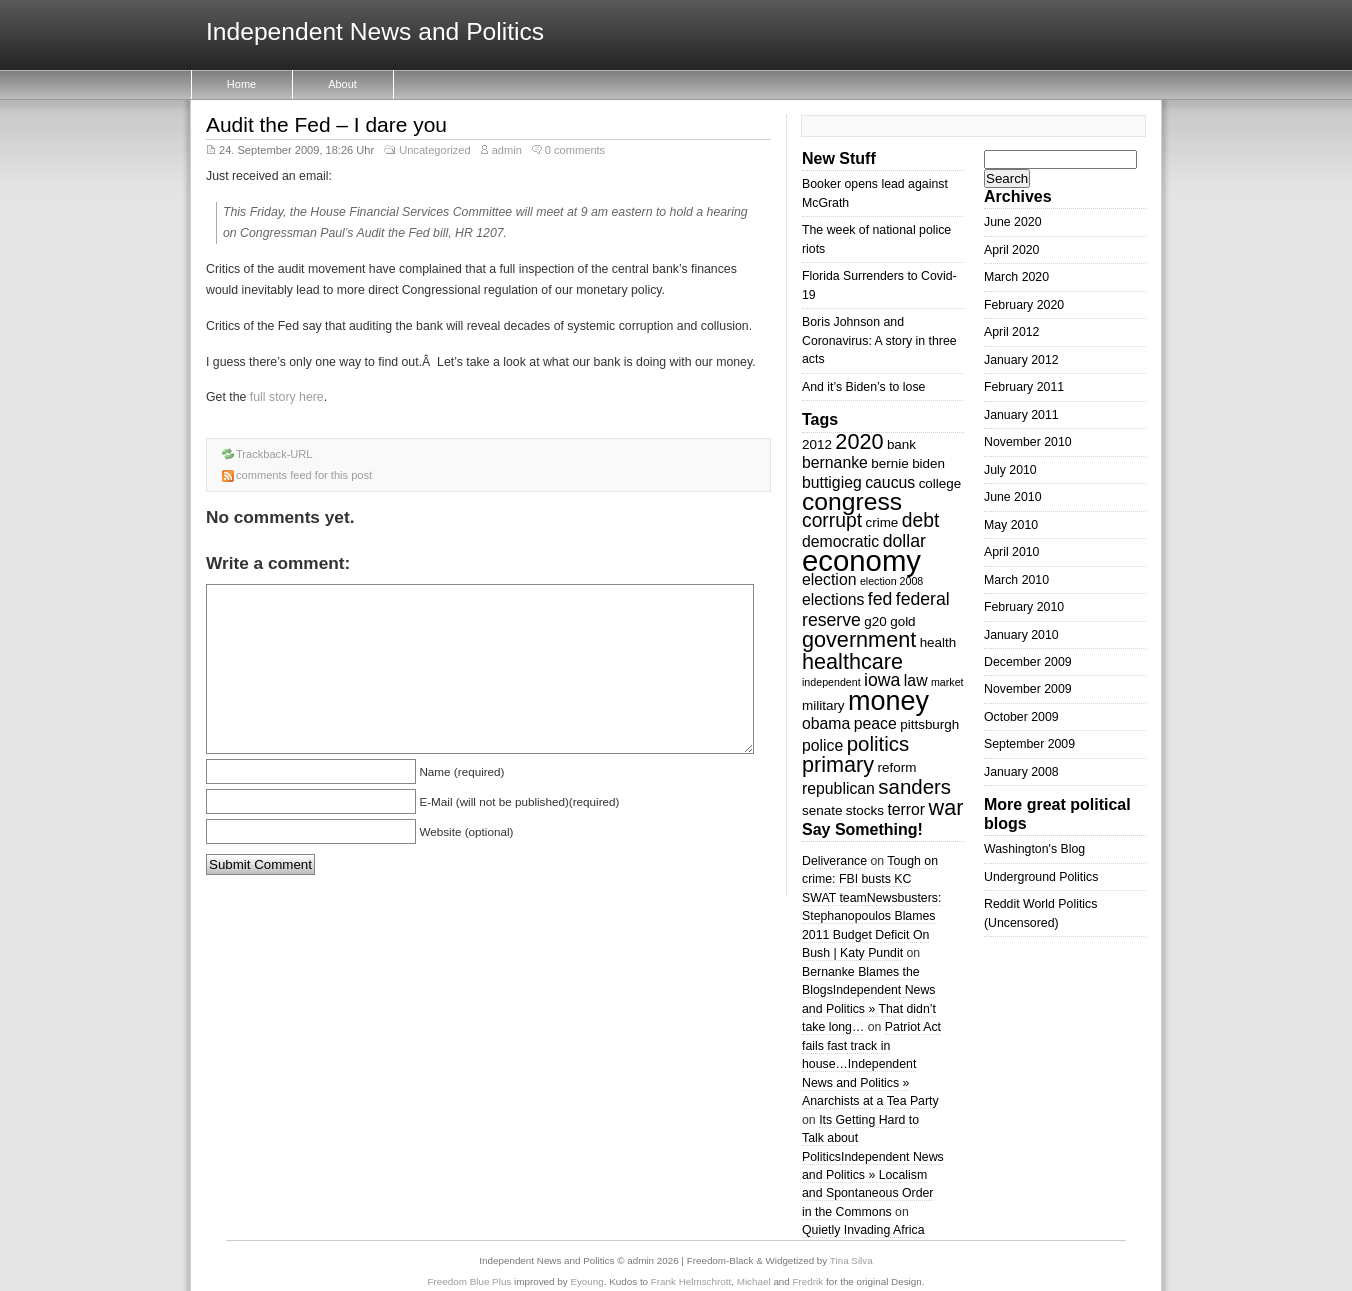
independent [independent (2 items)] (831, 682)
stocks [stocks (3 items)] (865, 810)
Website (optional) (466, 831)
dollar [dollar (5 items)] (904, 541)
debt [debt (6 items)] (921, 520)
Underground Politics (1041, 877)
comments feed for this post (304, 475)
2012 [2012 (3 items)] (817, 444)
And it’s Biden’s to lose (863, 387)
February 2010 (1024, 607)
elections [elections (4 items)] (833, 599)
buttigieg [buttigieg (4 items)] (832, 482)
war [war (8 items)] (946, 807)
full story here (287, 397)
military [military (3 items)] (823, 705)
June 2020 (1013, 222)
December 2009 (1028, 662)
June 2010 (1013, 497)
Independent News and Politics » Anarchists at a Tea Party (870, 1082)
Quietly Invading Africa (863, 1230)
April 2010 (1011, 552)
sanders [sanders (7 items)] (914, 786)
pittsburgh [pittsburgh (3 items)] (929, 724)
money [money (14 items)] (888, 701)
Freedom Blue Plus (470, 1281)
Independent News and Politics (375, 32)
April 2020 (1011, 250)
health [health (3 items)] (938, 642)
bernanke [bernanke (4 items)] (835, 462)
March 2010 (1016, 580)
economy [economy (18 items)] (861, 560)
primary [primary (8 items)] (838, 764)
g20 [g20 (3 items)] (875, 621)
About (342, 84)
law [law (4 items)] (916, 680)
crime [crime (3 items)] (881, 522)
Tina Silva (851, 1260)
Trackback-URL (274, 454)
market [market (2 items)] (947, 682)
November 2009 (1028, 689)
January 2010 (1021, 635)
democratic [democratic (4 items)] (840, 541)
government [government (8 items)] (859, 639)
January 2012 (1021, 360)
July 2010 (1010, 470)
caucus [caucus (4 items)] (890, 482)
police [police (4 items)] (822, 745)
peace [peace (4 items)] (875, 723)
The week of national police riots (876, 239)
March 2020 (1016, 277)
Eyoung (586, 1281)
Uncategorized (434, 150)
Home (241, 84)
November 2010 (1028, 442)
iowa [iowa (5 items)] (882, 680)
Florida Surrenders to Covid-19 (879, 285)
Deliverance (834, 861)
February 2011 (1024, 387)
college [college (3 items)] (940, 483)
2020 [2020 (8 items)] (859, 441)
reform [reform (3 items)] (897, 767)
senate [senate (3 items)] (822, 810)
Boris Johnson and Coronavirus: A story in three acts (879, 340)
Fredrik (808, 1281)
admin (507, 150)
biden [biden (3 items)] (928, 463)
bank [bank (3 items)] (901, 444)
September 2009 (1029, 744)
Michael (754, 1281)
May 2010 (1011, 525)
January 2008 (1021, 772)
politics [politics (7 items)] (878, 743)
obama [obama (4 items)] (826, 723)
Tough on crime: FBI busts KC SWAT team (870, 879)
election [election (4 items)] (829, 579)
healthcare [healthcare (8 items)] (852, 661)
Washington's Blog (1034, 849)
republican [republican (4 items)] (838, 788)
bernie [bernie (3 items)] (889, 463)
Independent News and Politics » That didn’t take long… (869, 1008)
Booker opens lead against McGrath (875, 193)
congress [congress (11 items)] (852, 501)
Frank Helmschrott (691, 1281)
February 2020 (1024, 305)
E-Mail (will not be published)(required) (519, 801)
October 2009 (1021, 717)
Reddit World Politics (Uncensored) (1040, 913)
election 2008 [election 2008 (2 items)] (891, 581)
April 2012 (1011, 332)
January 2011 (1021, 415)
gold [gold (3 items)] (902, 621)
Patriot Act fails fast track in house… (871, 1045)
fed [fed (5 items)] (880, 599)
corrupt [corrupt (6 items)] (832, 520)
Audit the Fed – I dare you (326, 124)
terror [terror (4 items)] (906, 809)
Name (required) (461, 771)
